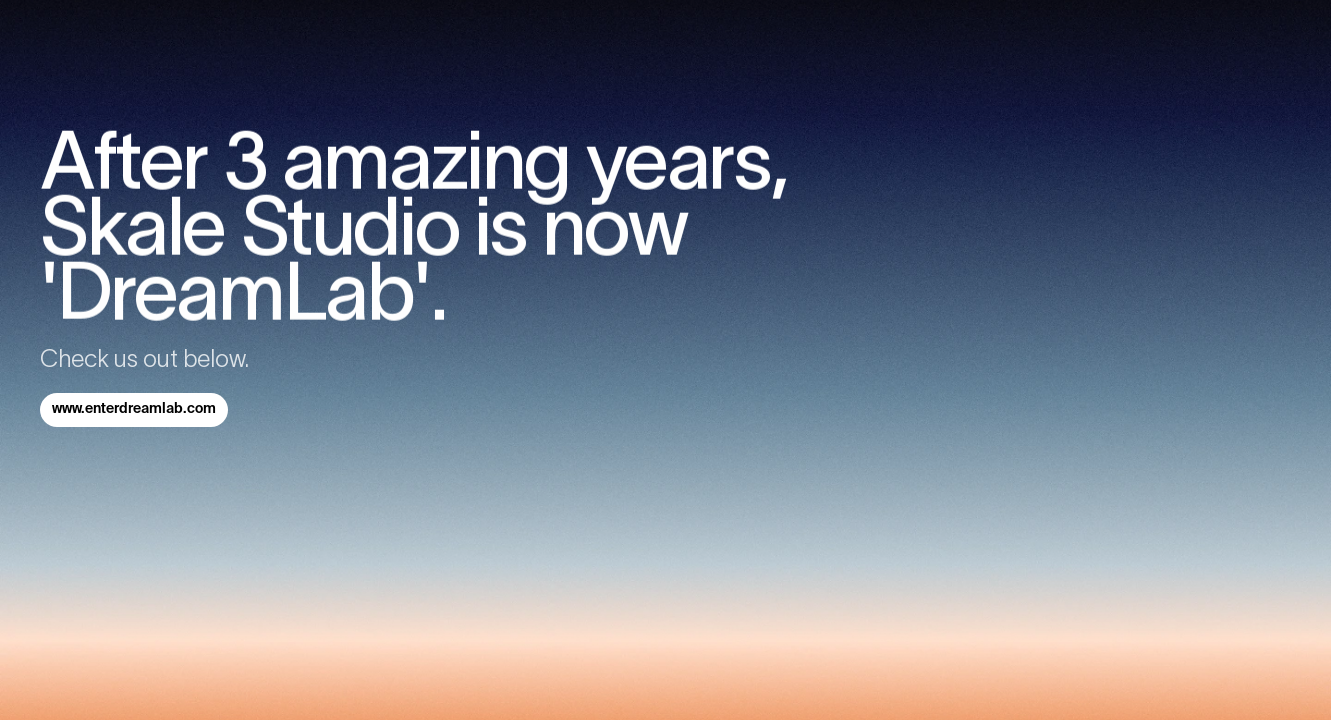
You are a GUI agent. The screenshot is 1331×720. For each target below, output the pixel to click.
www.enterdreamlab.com (134, 409)
